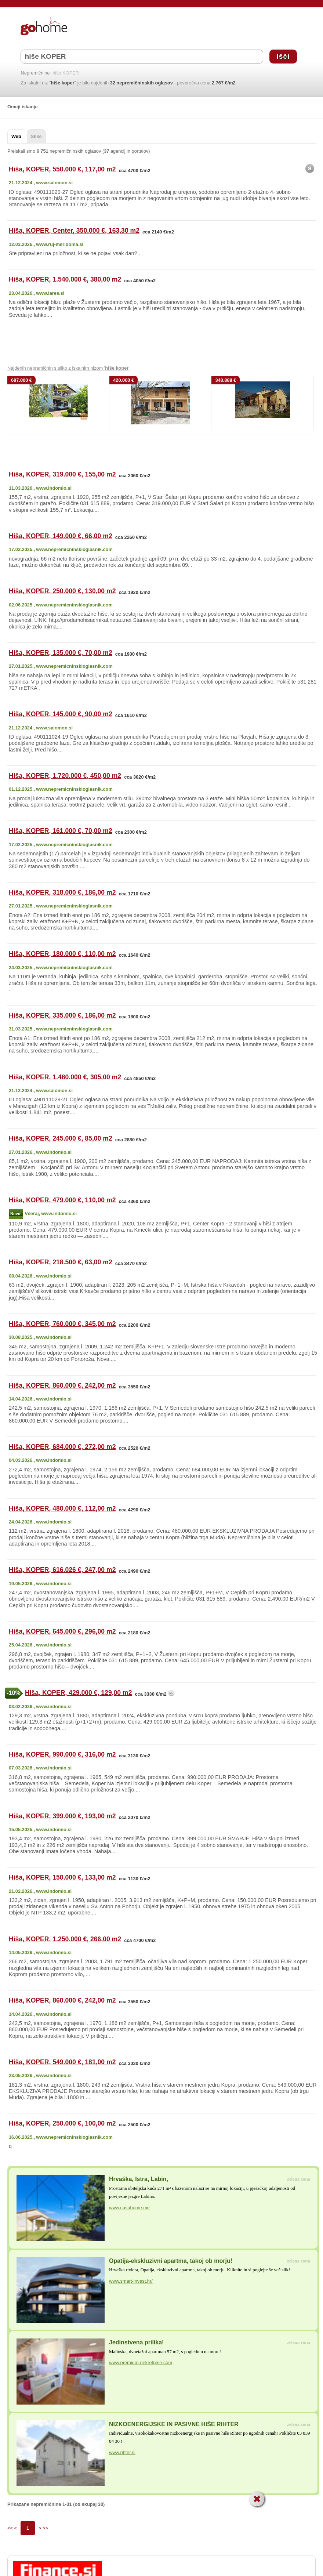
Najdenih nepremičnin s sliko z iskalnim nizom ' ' (68, 368)
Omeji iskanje (22, 106)
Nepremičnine (35, 73)
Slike (36, 136)
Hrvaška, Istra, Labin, (138, 2179)
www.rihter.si (122, 2452)
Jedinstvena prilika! (136, 2342)
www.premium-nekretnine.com (140, 2362)
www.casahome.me (129, 2207)
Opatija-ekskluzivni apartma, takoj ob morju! (170, 2261)
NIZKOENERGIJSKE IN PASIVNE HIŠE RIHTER (174, 2424)
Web (16, 136)
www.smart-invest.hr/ (131, 2281)
